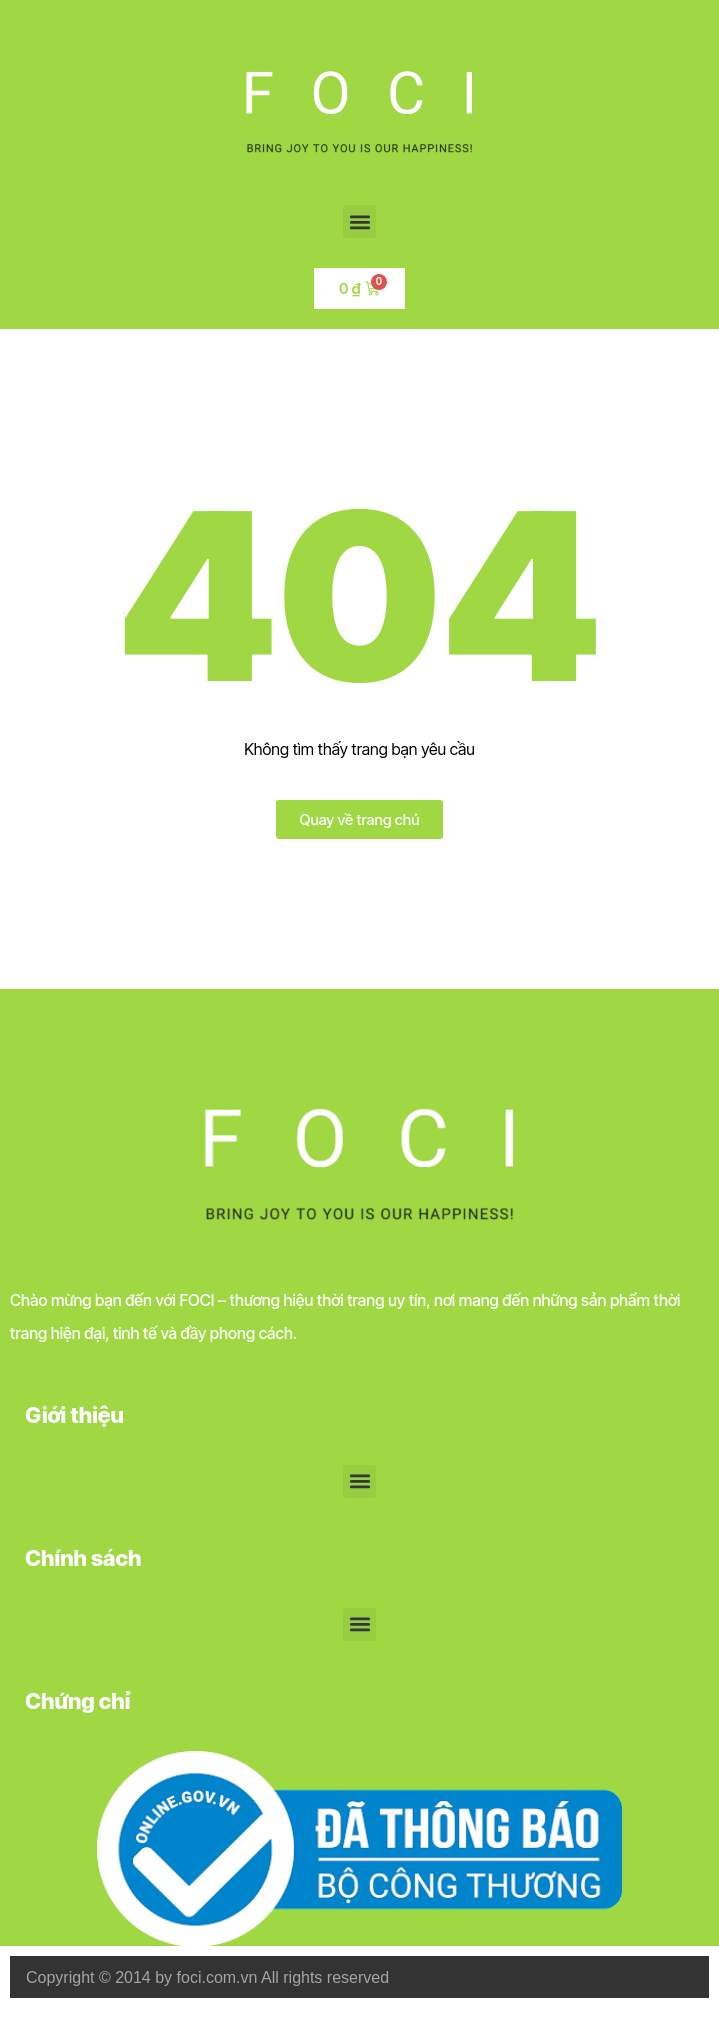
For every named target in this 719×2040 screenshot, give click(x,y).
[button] (359, 221)
